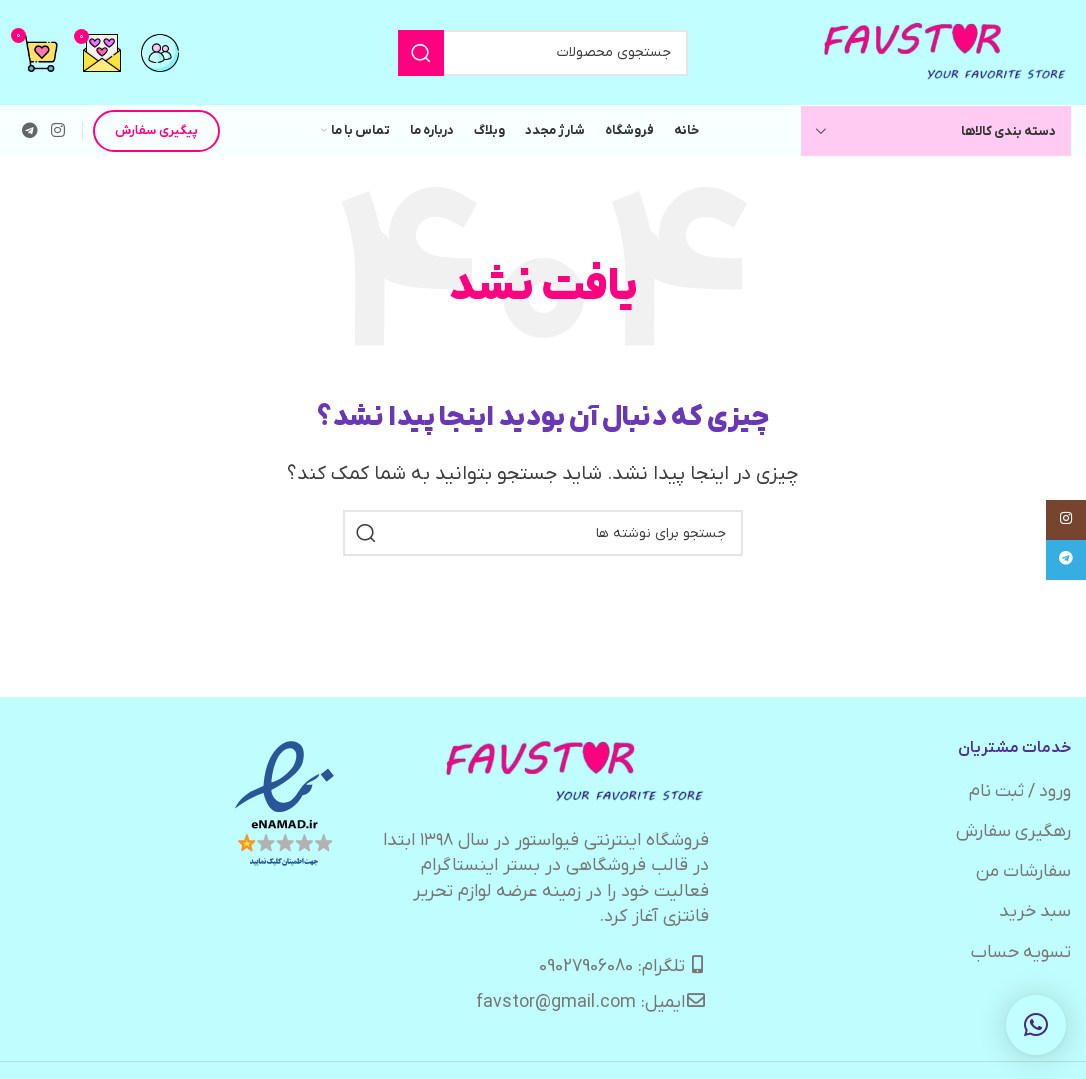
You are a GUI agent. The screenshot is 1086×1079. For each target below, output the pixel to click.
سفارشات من (1023, 871)
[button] (1036, 1025)
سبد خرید (1034, 911)
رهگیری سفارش (1013, 831)
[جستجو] (543, 53)
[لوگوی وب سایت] (946, 51)
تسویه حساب (1020, 952)
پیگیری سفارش (156, 130)
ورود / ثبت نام (1018, 791)
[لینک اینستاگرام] (57, 131)
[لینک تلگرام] (29, 131)
